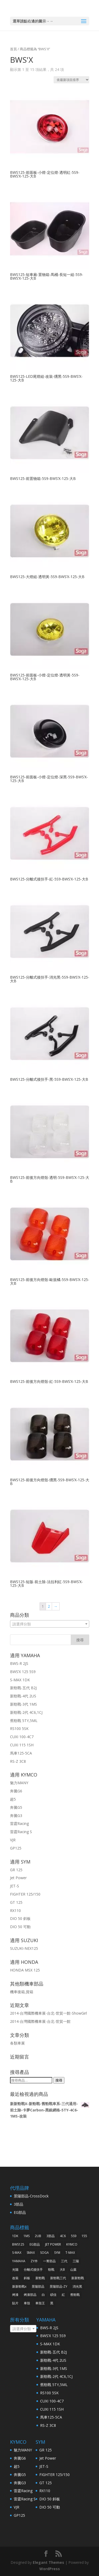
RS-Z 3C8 (18, 1761)
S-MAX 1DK (20, 1679)
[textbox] (49, 1624)
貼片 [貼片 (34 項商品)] (15, 2303)
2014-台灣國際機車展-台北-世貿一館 (40, 2021)
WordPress (49, 2568)
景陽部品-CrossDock (31, 2195)
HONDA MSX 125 (25, 1970)
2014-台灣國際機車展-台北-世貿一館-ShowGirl (48, 2013)
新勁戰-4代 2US (23, 1695)
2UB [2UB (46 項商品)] (38, 2236)
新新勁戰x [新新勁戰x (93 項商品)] (19, 2286)
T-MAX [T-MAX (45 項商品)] (70, 2252)
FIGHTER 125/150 (25, 1894)
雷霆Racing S (21, 1831)
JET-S (14, 1885)
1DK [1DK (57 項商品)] (15, 2236)
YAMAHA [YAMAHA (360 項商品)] (18, 2261)
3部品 (18, 2204)
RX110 (15, 1910)
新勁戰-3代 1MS (23, 1704)
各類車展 (17, 2043)
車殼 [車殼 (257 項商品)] (27, 2303)
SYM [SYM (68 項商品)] (57, 2252)
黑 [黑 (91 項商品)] (51, 2303)
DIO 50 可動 (20, 1926)
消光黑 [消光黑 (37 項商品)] (77, 2286)
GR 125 (16, 1869)
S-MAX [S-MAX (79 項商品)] (16, 2252)
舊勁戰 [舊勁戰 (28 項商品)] (75, 2294)
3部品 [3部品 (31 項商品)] (50, 2236)
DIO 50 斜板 (20, 1918)
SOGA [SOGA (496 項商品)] (44, 2252)
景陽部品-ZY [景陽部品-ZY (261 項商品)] (58, 2286)
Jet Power (18, 1877)
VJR (13, 1839)
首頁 (13, 49)
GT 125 (16, 1902)
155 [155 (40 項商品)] (84, 2236)
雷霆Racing (19, 1823)
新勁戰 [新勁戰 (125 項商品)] (40, 2278)
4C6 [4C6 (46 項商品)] (63, 2236)
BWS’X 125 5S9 (23, 1671)
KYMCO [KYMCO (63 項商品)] (71, 2244)
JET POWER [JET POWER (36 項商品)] (53, 2244)
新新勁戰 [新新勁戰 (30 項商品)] (77, 2278)
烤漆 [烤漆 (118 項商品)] (15, 2294)
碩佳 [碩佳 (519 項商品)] (53, 2294)
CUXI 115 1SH (22, 1744)
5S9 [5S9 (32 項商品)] (73, 2236)
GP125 (15, 1848)
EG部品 (20, 2212)
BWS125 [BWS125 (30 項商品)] (18, 2244)
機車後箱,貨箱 (21, 1991)
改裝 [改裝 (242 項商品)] (15, 2278)
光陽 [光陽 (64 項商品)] (15, 2269)
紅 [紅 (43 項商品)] (63, 2294)
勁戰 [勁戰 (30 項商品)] (51, 2269)
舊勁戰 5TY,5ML (23, 1720)
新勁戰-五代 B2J (23, 1687)
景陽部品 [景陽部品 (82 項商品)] (38, 2286)
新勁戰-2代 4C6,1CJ (26, 1712)
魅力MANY (19, 1782)
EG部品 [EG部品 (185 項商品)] (35, 2244)
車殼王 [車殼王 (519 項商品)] (40, 2303)
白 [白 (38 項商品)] (43, 2294)
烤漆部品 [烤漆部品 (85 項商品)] (30, 2294)
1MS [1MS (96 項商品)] (26, 2236)
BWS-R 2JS (19, 1663)
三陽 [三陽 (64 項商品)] (76, 2261)
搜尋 (58, 2080)
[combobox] (49, 1624)
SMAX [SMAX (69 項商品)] (31, 2252)
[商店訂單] (71, 79)
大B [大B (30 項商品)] (62, 2269)
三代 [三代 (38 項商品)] (64, 2261)
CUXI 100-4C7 (22, 1736)
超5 (13, 1799)
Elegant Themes (48, 2562)
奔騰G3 (16, 1815)
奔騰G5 (16, 1807)
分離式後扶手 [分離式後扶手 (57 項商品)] (33, 2269)
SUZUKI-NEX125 (24, 1948)
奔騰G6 (16, 1790)
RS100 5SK (19, 1728)
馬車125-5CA (21, 1753)
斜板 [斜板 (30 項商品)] (27, 2278)
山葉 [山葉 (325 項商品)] (73, 2269)
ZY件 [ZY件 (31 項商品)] (34, 2261)
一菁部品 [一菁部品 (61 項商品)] (49, 2261)
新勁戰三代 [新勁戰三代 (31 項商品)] (58, 2278)
